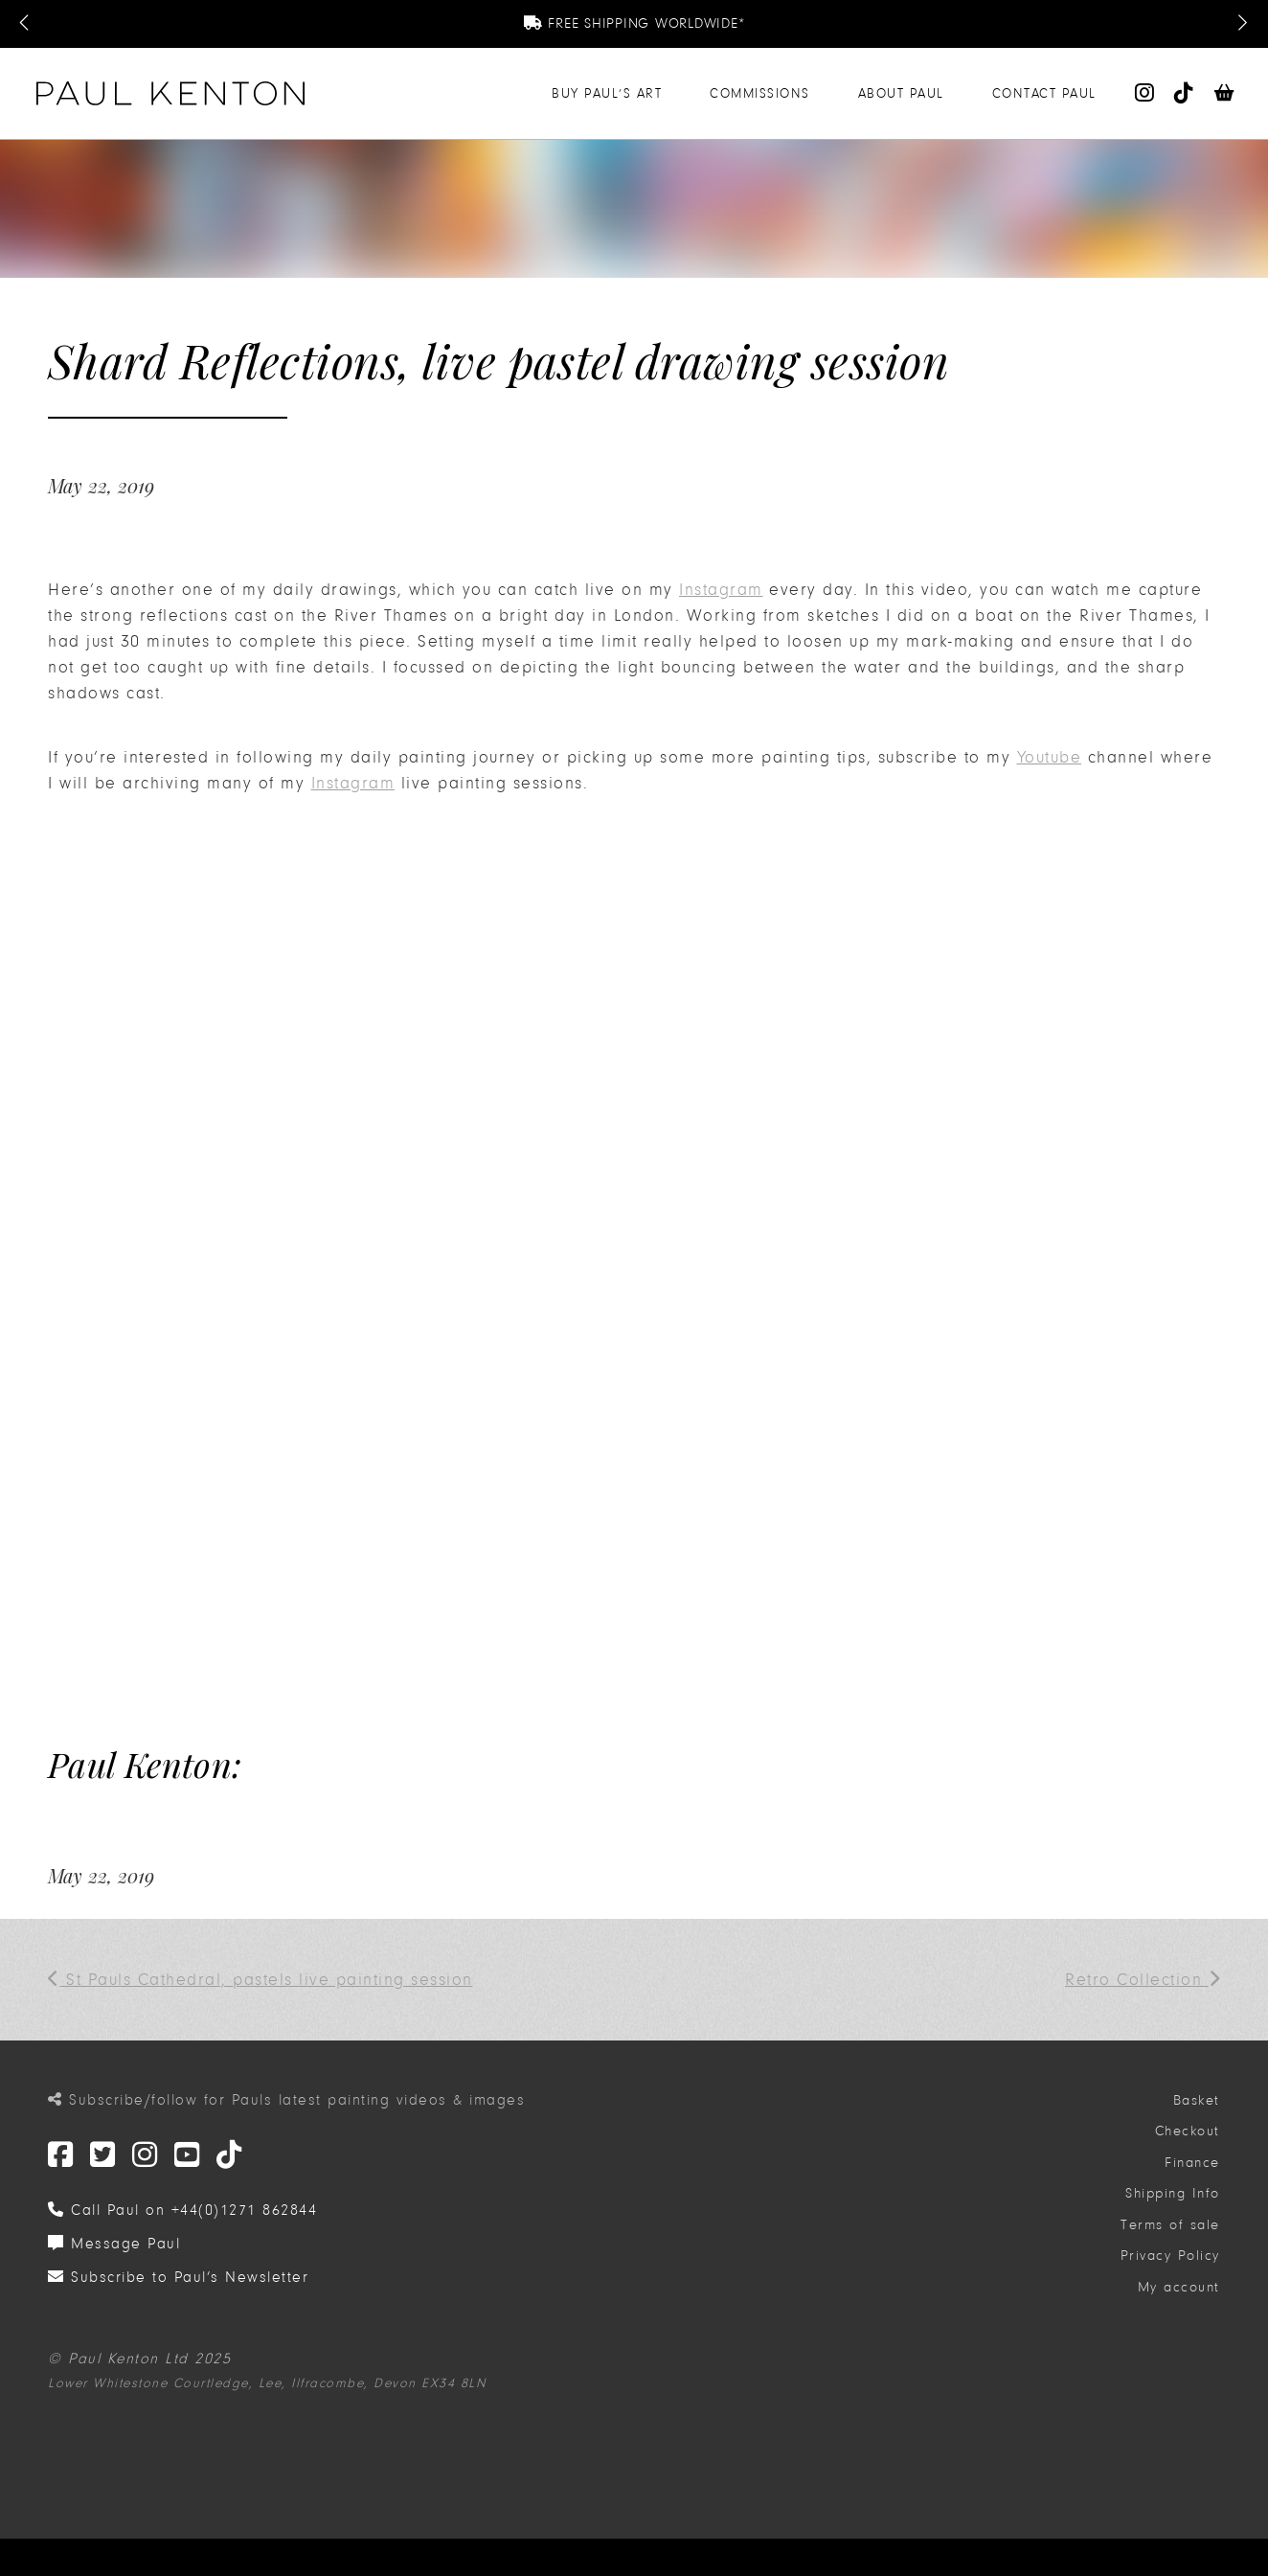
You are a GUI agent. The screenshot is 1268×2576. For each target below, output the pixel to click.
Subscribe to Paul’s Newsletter (178, 2277)
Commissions (760, 93)
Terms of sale (1170, 2225)
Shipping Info (1172, 2193)
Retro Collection (1142, 1980)
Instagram (353, 783)
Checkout (1187, 2131)
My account (1179, 2287)
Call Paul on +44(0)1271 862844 (182, 2210)
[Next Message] (1242, 24)
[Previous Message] (26, 24)
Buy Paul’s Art (607, 93)
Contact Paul (1044, 93)
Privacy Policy (1170, 2255)
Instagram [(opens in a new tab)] (721, 590)
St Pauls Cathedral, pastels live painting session (260, 1980)
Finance (1192, 2162)
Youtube (1049, 757)
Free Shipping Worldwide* (634, 23)
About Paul (901, 93)
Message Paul (114, 2243)
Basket (1196, 2100)
